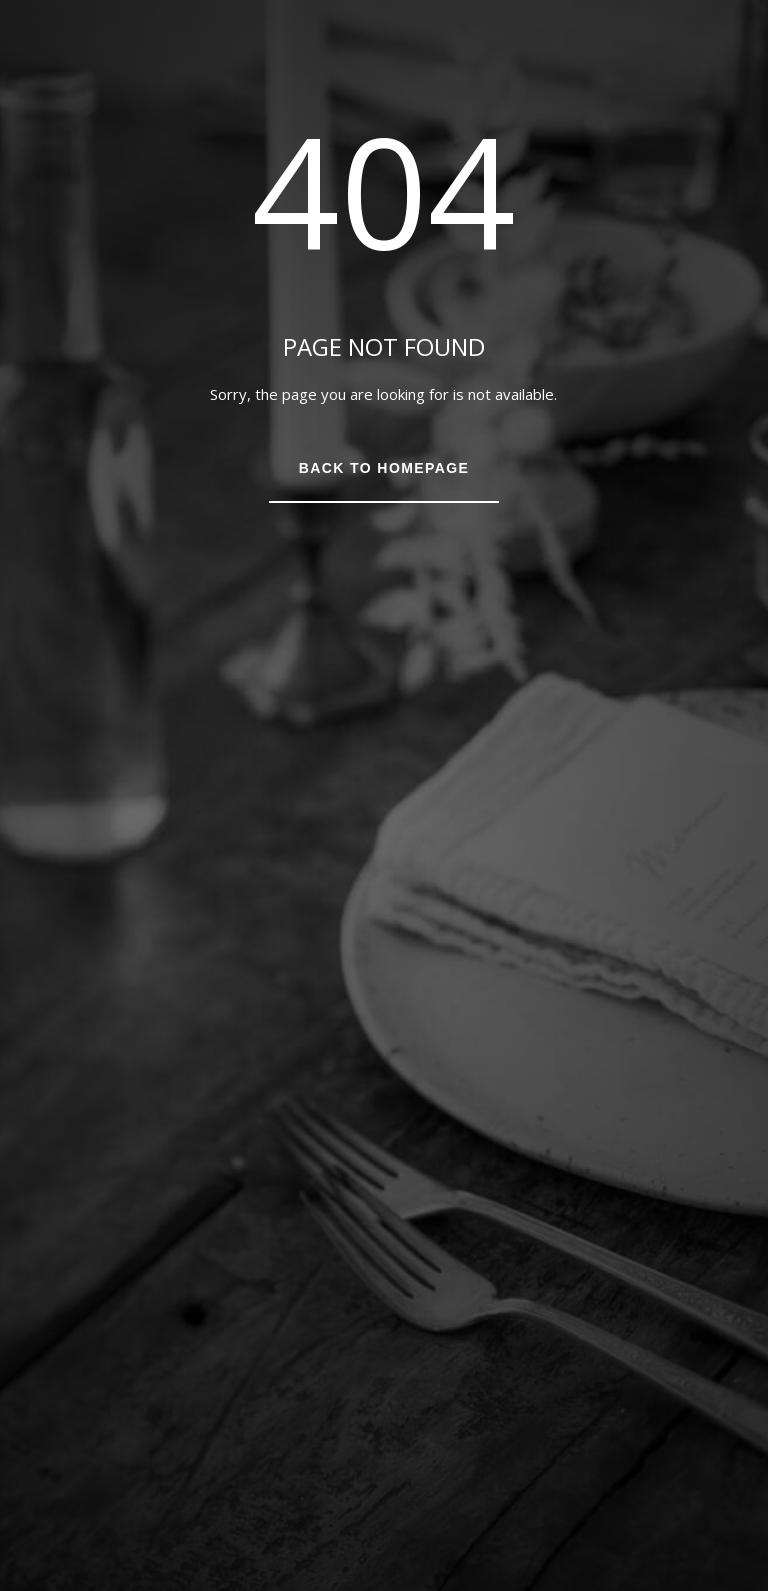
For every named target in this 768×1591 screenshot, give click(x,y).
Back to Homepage (384, 468)
